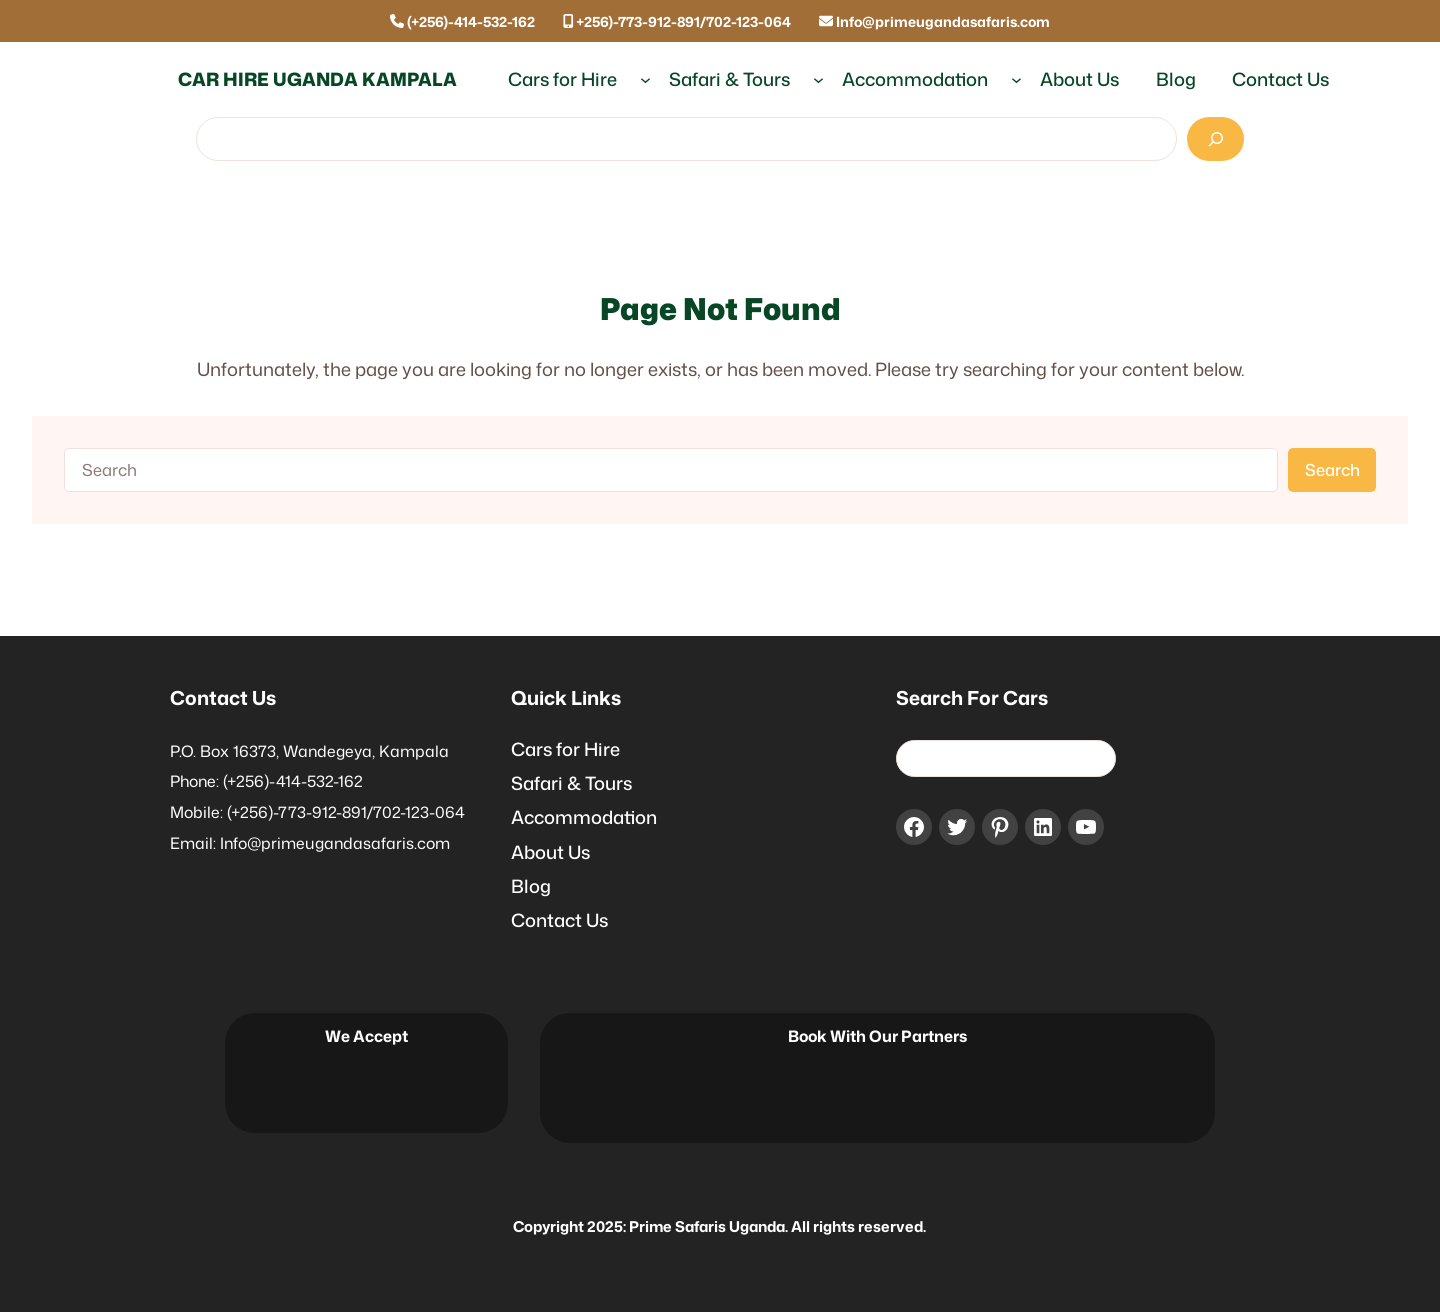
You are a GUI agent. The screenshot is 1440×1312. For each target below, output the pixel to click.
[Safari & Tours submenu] (818, 79)
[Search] (1215, 139)
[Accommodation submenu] (1016, 79)
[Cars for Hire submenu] (645, 79)
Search (1332, 469)
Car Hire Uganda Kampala (317, 79)
